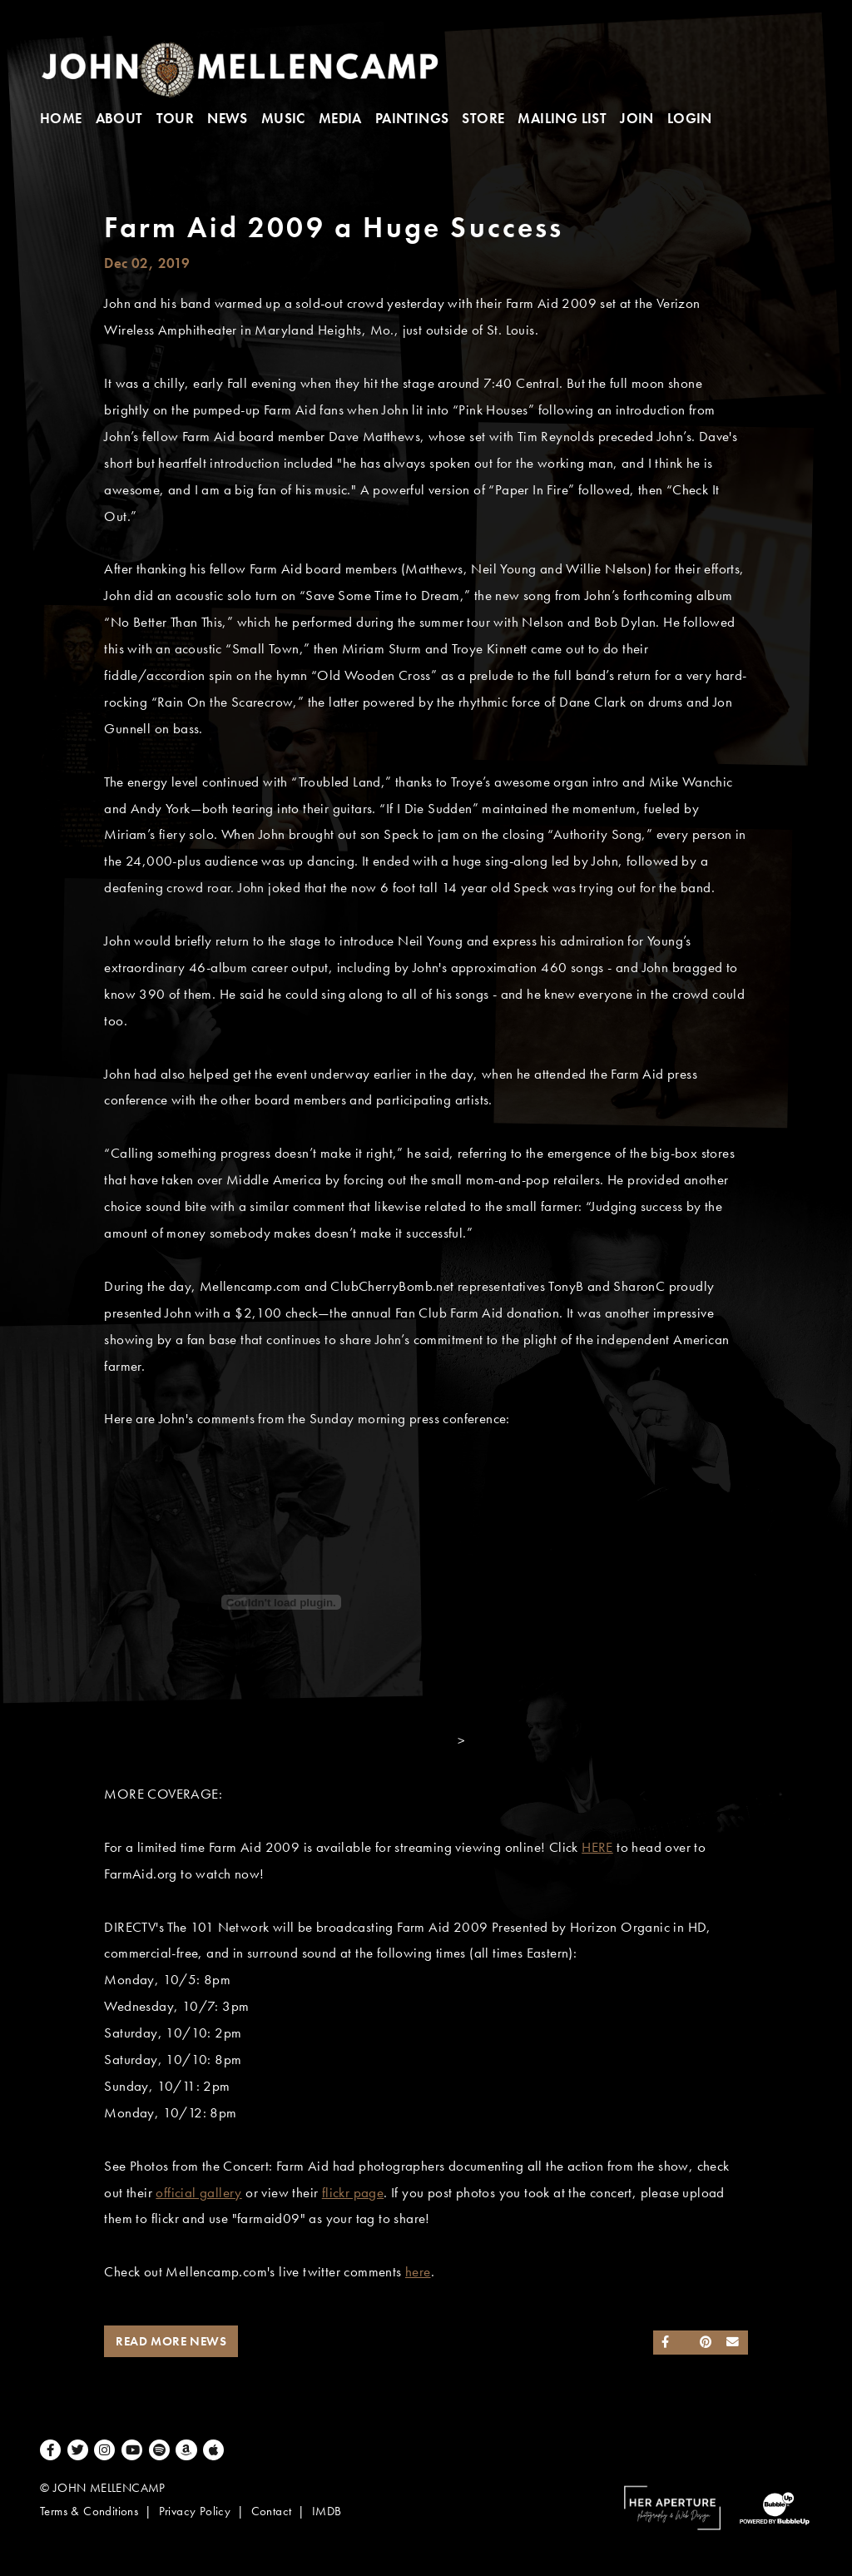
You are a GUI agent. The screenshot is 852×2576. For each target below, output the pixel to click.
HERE (597, 1847)
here (418, 2272)
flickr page (353, 2192)
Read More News (171, 2341)
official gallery (198, 2192)
